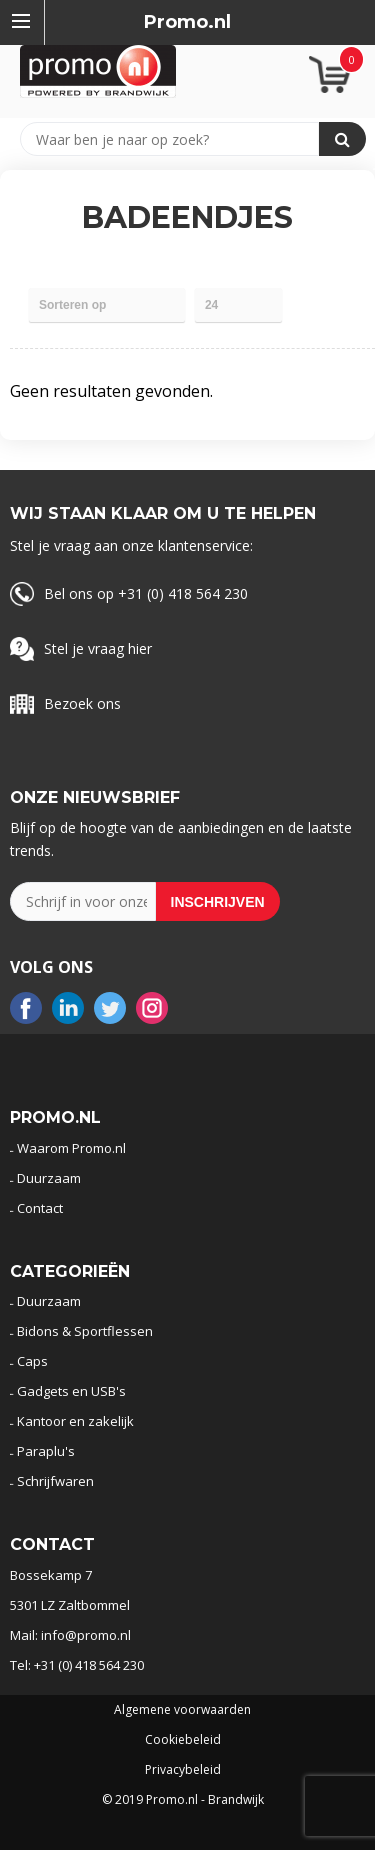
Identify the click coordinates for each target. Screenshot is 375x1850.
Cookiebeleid (183, 1740)
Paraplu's (46, 1451)
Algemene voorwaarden (182, 1710)
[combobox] (179, 139)
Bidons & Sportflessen (85, 1331)
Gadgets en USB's (71, 1391)
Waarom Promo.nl (71, 1148)
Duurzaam (49, 1178)
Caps (32, 1361)
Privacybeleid (183, 1770)
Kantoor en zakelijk (75, 1421)
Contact (40, 1208)
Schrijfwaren (55, 1481)
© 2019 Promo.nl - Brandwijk (183, 1800)
